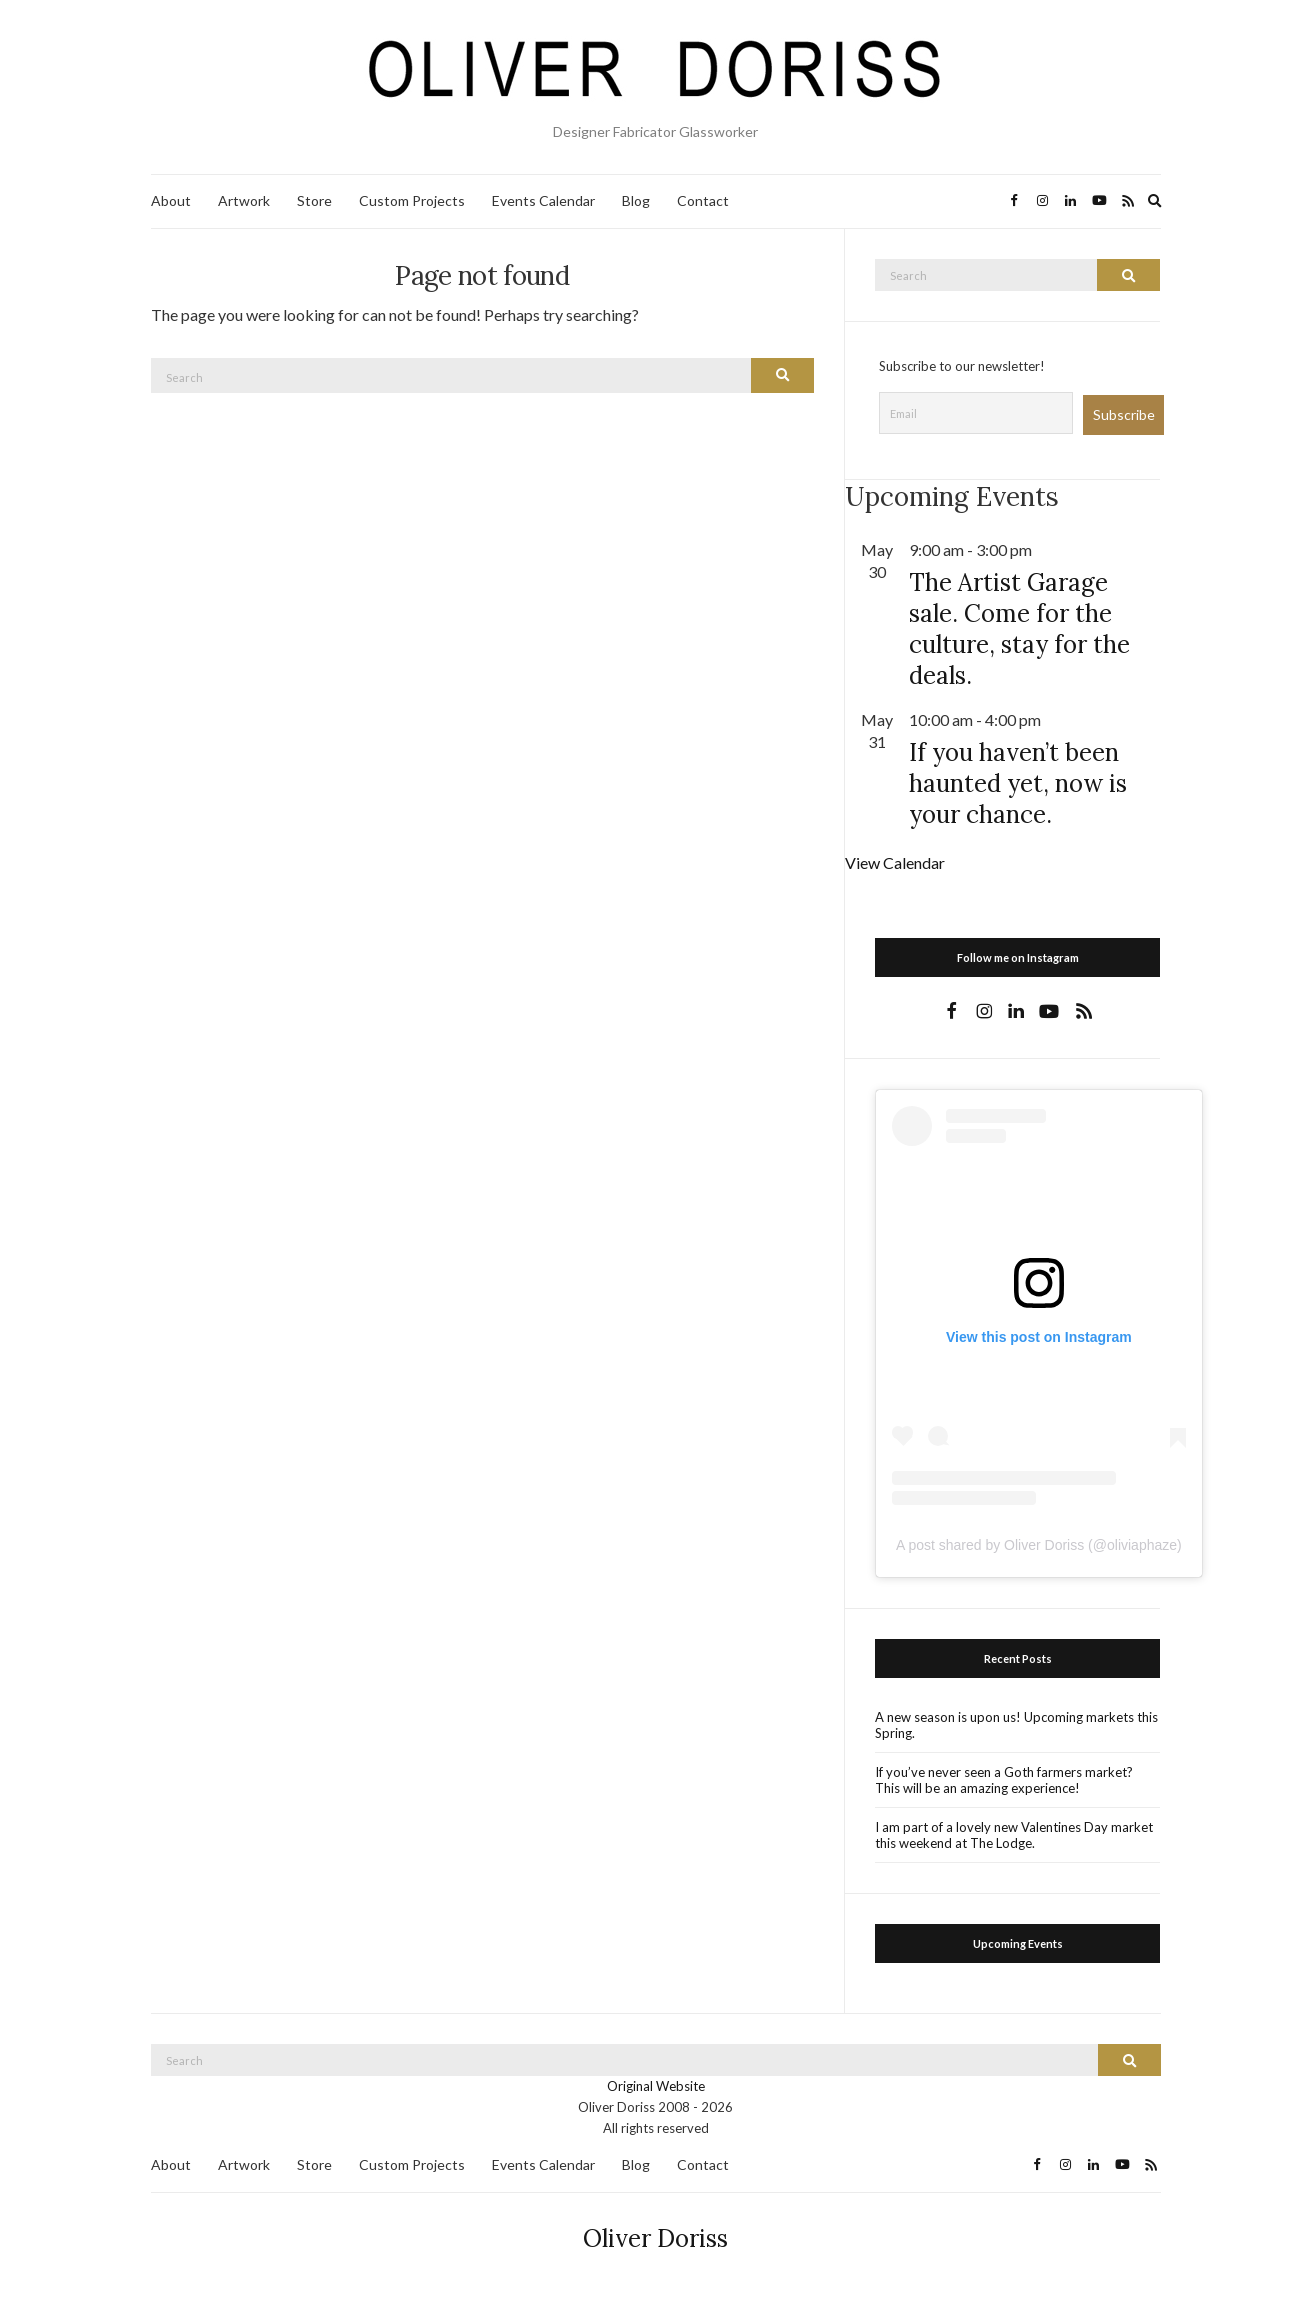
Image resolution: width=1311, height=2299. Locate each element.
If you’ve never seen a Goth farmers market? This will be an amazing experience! (1004, 1780)
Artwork (244, 200)
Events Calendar (543, 200)
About (171, 200)
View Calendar (895, 862)
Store (314, 200)
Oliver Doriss (655, 2238)
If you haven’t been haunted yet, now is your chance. (1018, 783)
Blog (636, 200)
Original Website (656, 2086)
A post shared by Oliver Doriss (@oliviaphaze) (1039, 1545)
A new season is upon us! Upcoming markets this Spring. (1016, 1725)
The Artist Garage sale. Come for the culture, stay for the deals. (1019, 629)
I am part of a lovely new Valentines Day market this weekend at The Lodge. (1014, 1835)
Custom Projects (412, 200)
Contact (703, 200)
